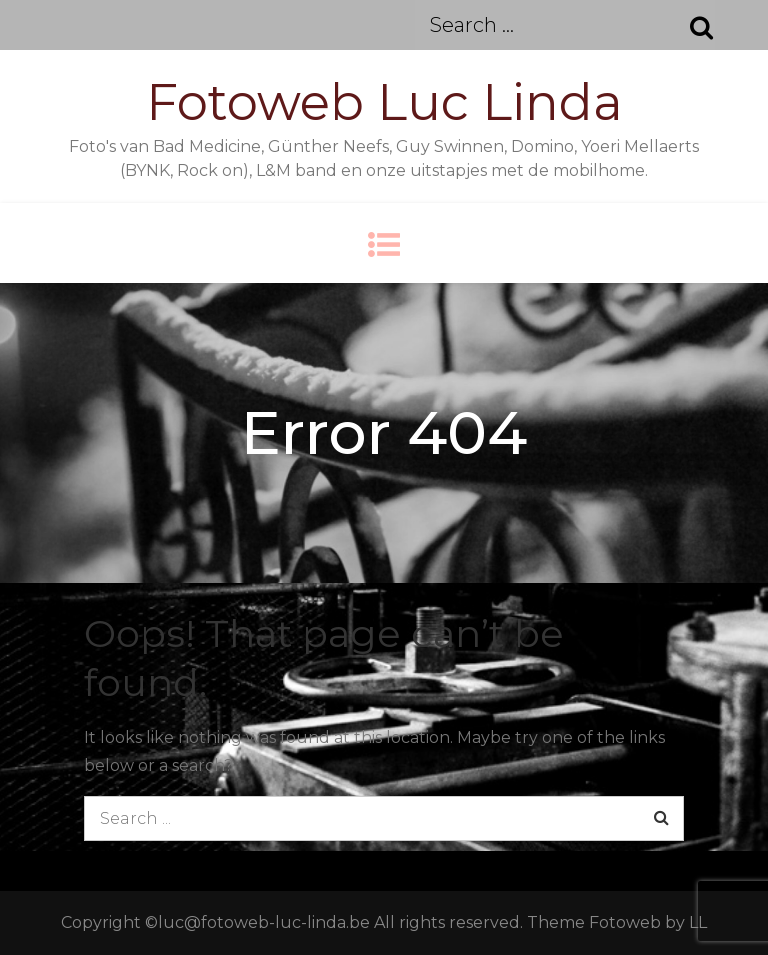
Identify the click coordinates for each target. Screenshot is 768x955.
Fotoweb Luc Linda (384, 102)
